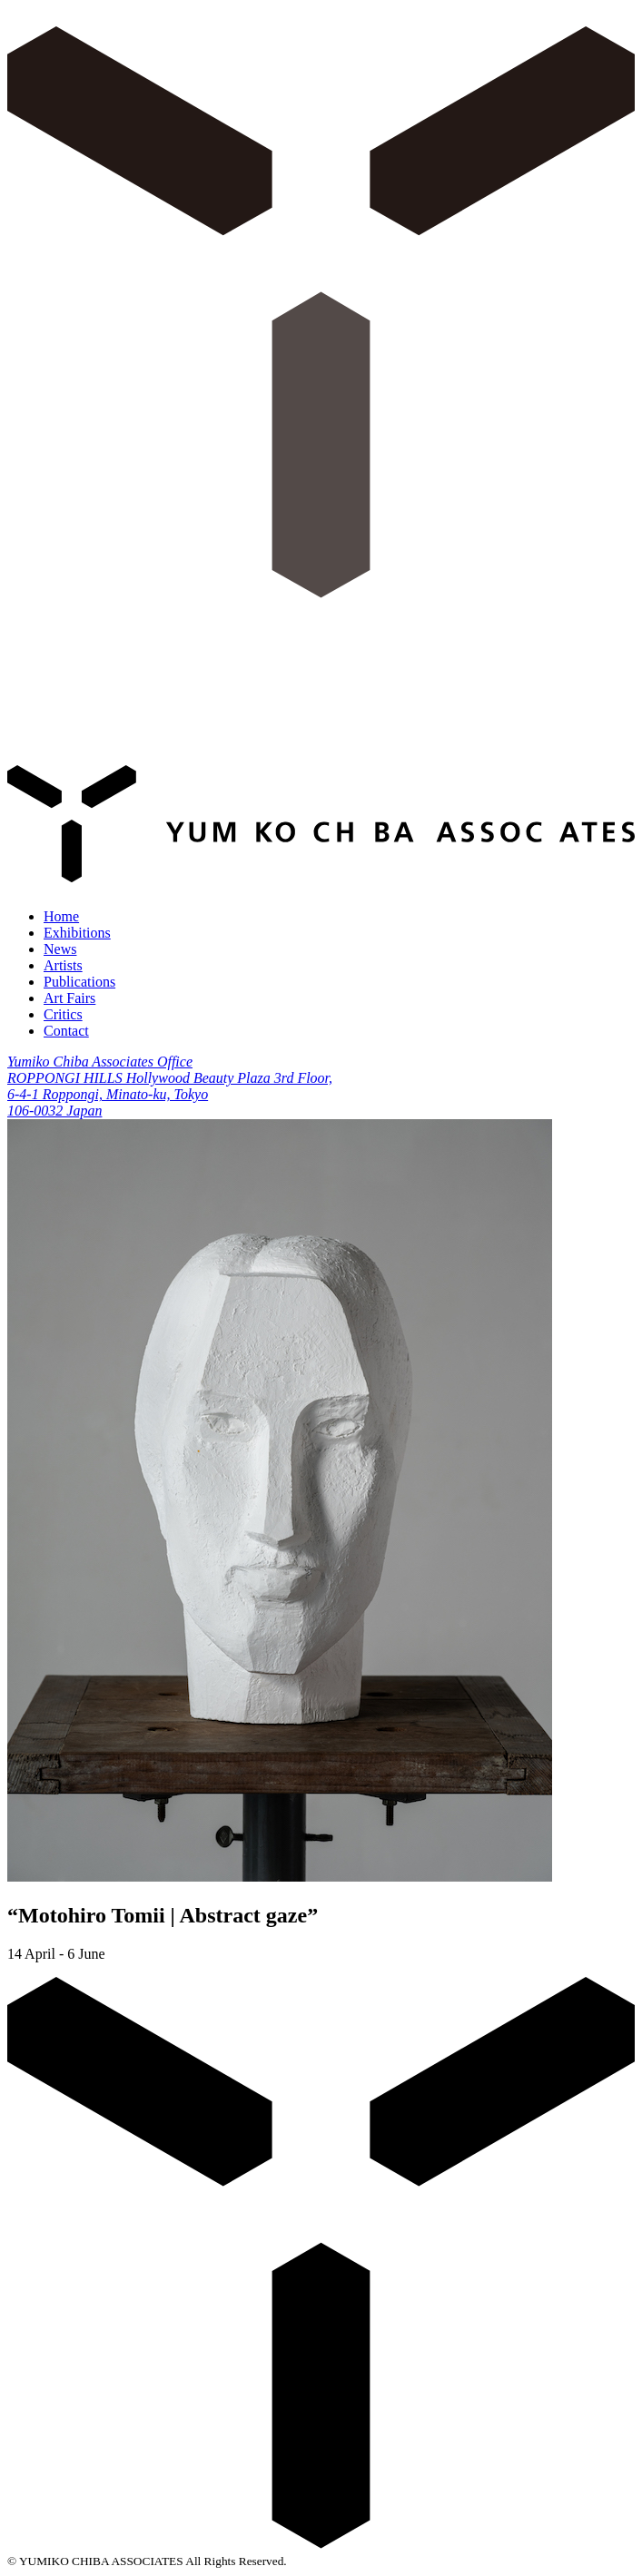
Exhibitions (77, 932)
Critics (63, 1014)
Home (61, 916)
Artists (63, 965)
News (60, 949)
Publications (79, 981)
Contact (66, 1030)
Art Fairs (69, 998)
